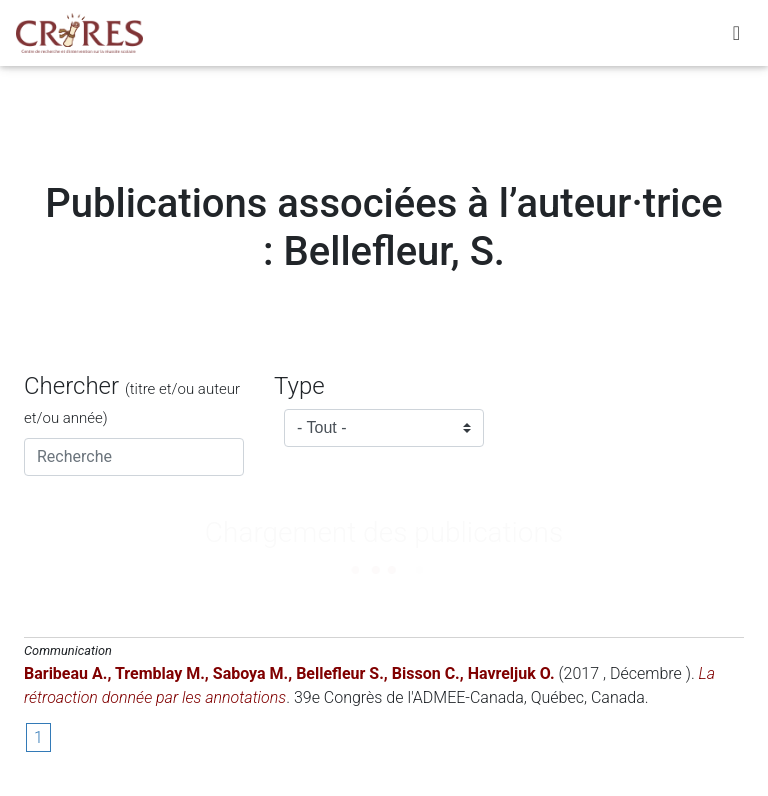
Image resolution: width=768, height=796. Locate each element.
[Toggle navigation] (736, 37)
